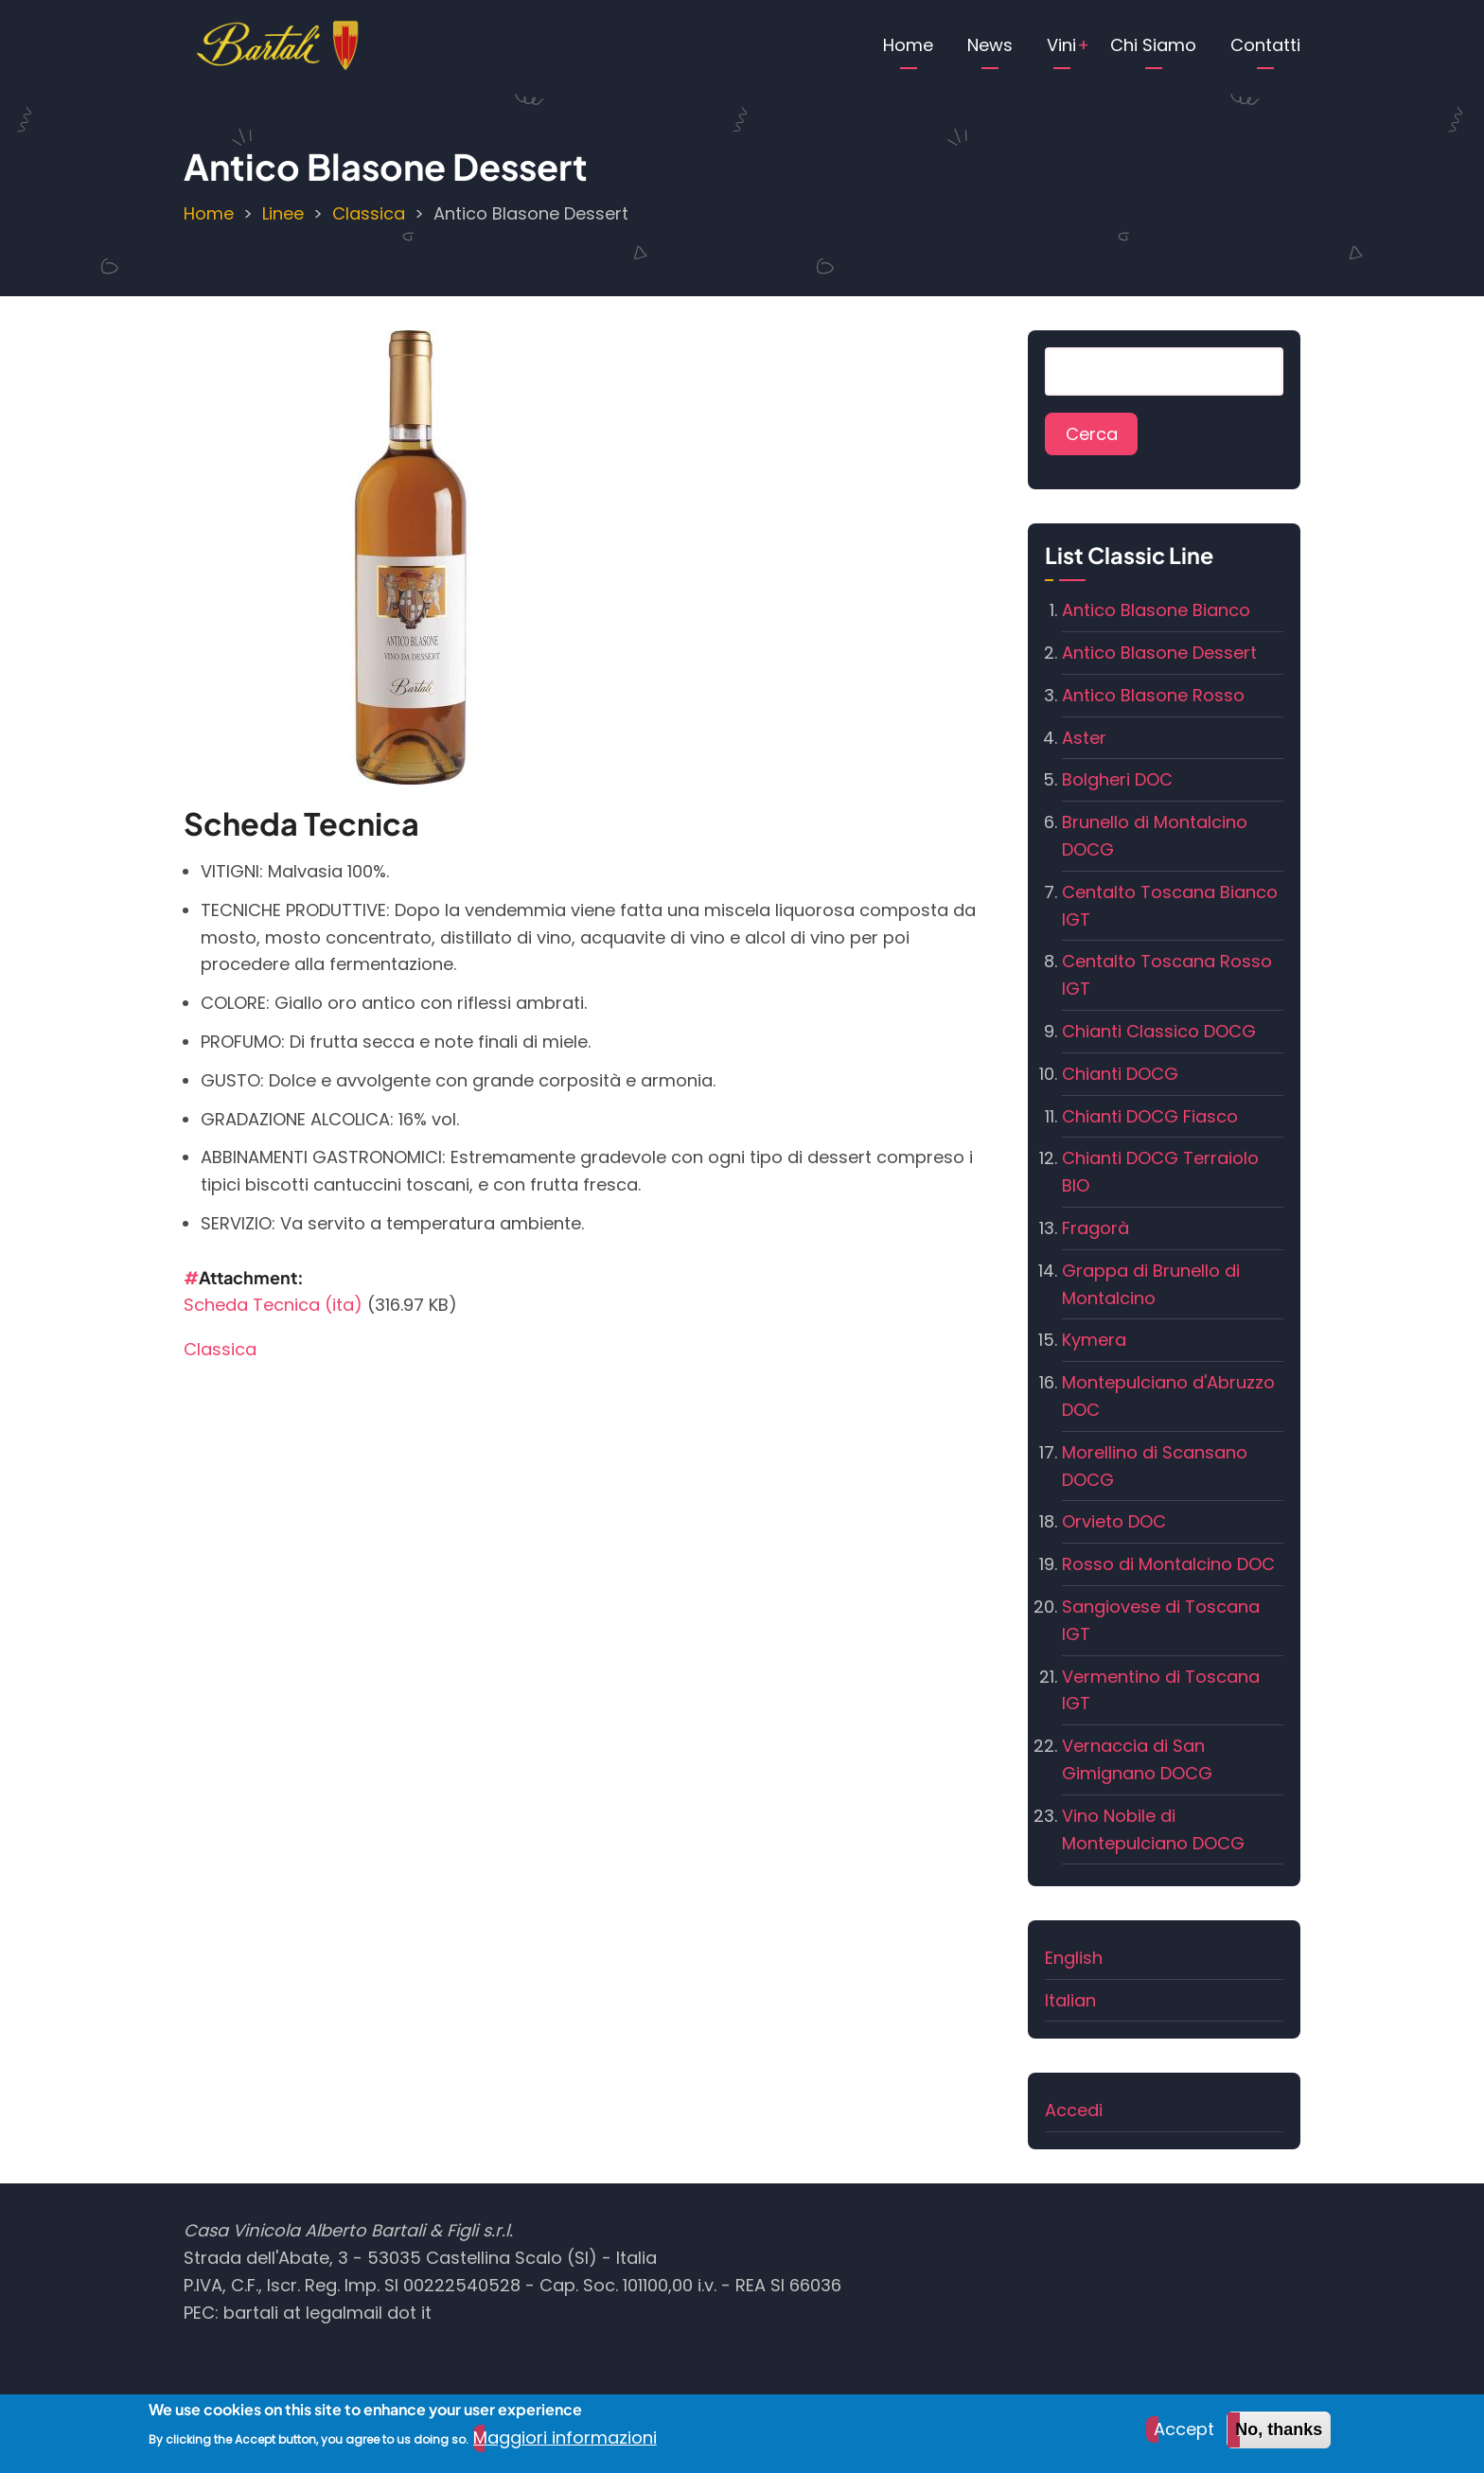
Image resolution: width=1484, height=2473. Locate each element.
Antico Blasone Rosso (1153, 695)
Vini (1061, 45)
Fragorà (1095, 1228)
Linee (283, 213)
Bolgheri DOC (1117, 779)
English (1074, 1958)
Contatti (1265, 45)
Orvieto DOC (1114, 1521)
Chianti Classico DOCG (1159, 1031)
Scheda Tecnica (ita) (273, 1304)
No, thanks (1278, 2437)
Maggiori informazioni (565, 2445)
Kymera (1094, 1339)
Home (908, 45)
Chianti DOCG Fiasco (1150, 1116)
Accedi (1074, 2110)
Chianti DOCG (1120, 1074)
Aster (1084, 738)
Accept (1184, 2436)
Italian (1070, 2000)
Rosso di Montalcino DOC (1168, 1564)
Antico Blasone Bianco (1156, 610)
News (990, 45)
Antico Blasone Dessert (1159, 652)
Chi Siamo (1153, 45)
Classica (368, 213)
